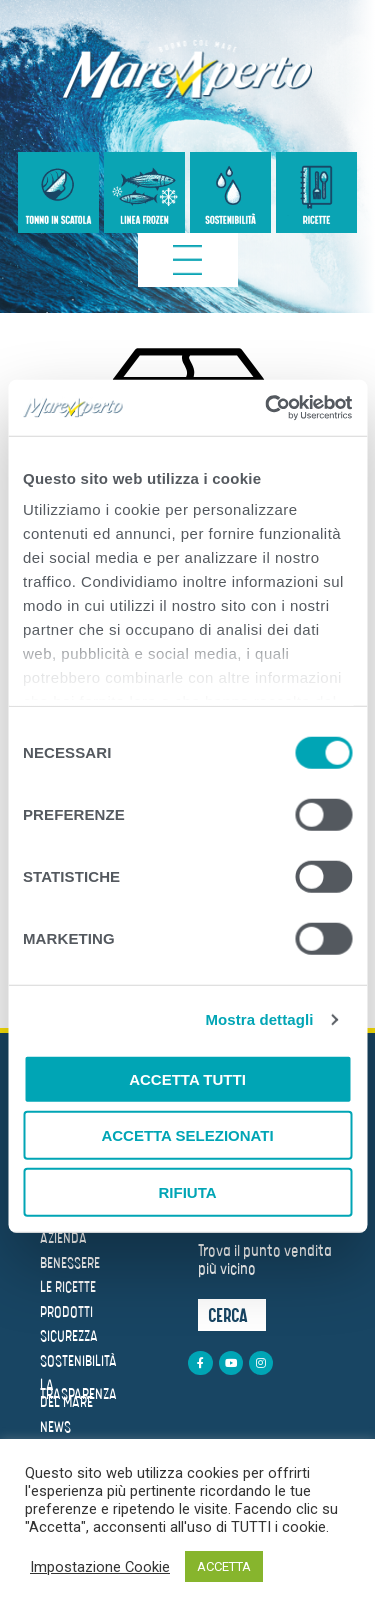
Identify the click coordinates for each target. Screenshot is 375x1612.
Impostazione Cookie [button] (100, 1567)
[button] (232, 1315)
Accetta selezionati (187, 1135)
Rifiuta (187, 1191)
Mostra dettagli (259, 1019)
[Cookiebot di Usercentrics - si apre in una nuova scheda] (267, 408)
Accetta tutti (187, 1078)
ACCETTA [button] (224, 1566)
